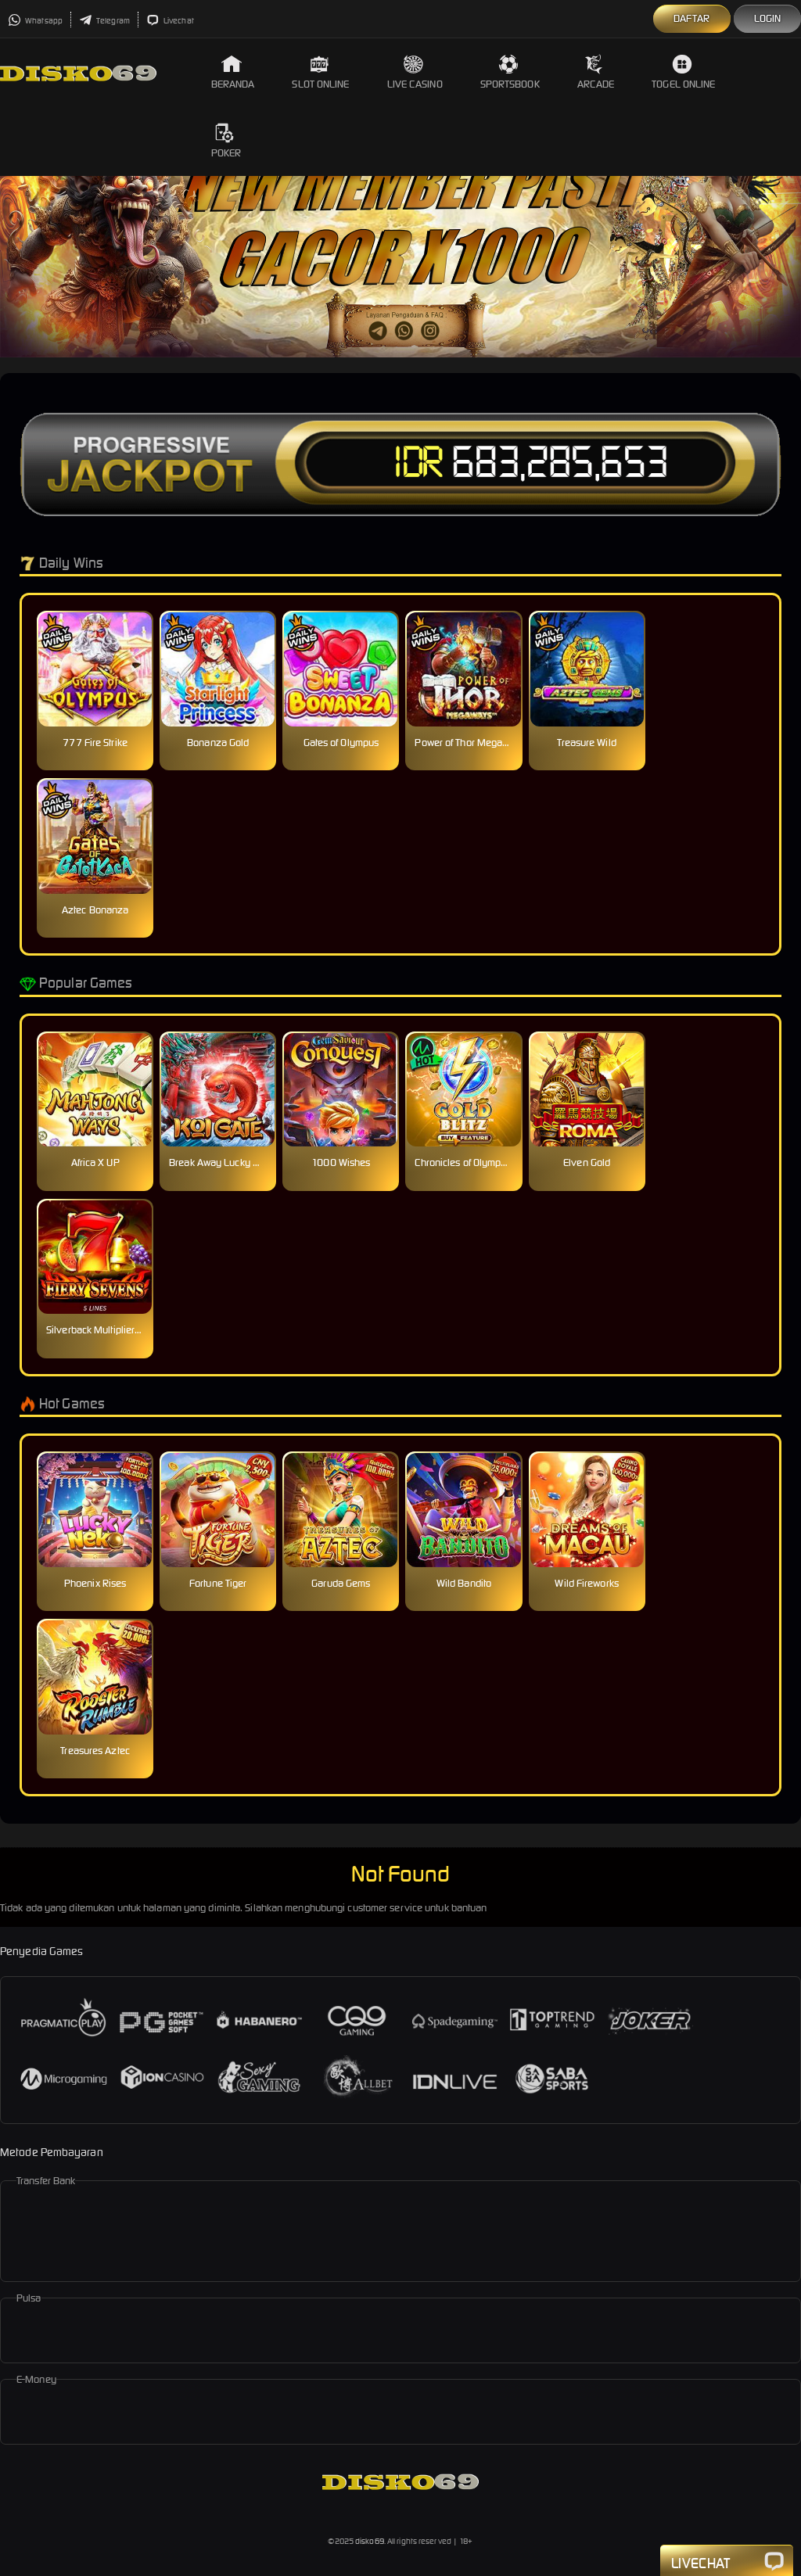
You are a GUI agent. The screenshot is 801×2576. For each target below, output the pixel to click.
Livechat (170, 21)
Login (767, 18)
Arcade (596, 72)
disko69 (369, 2541)
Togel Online (683, 72)
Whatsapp (35, 21)
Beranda (233, 72)
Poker (226, 141)
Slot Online (320, 72)
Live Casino (415, 72)
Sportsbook (510, 72)
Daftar (691, 18)
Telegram (104, 21)
